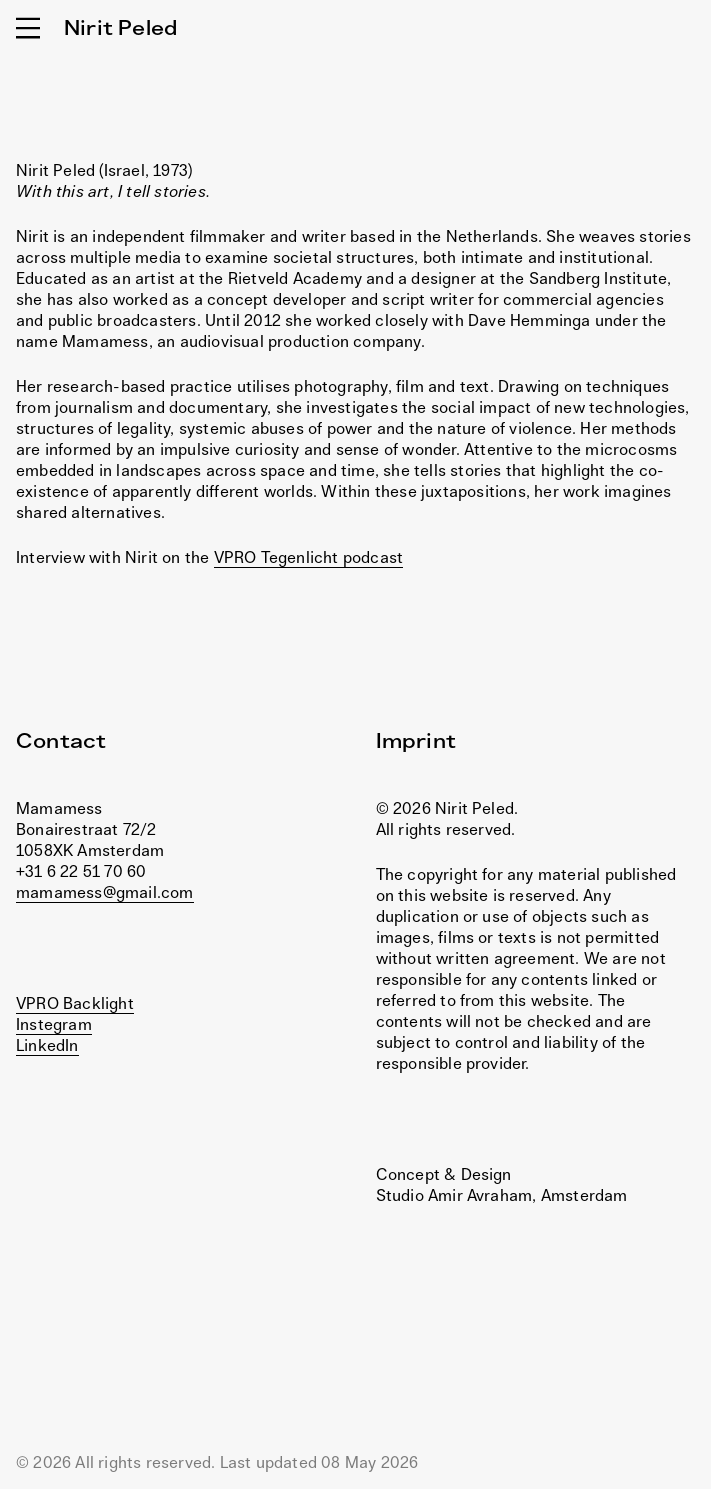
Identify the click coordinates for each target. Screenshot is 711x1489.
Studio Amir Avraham (454, 1195)
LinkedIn (47, 1045)
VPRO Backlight (75, 1003)
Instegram (54, 1024)
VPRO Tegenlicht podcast (309, 557)
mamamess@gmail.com (105, 892)
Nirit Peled (120, 27)
